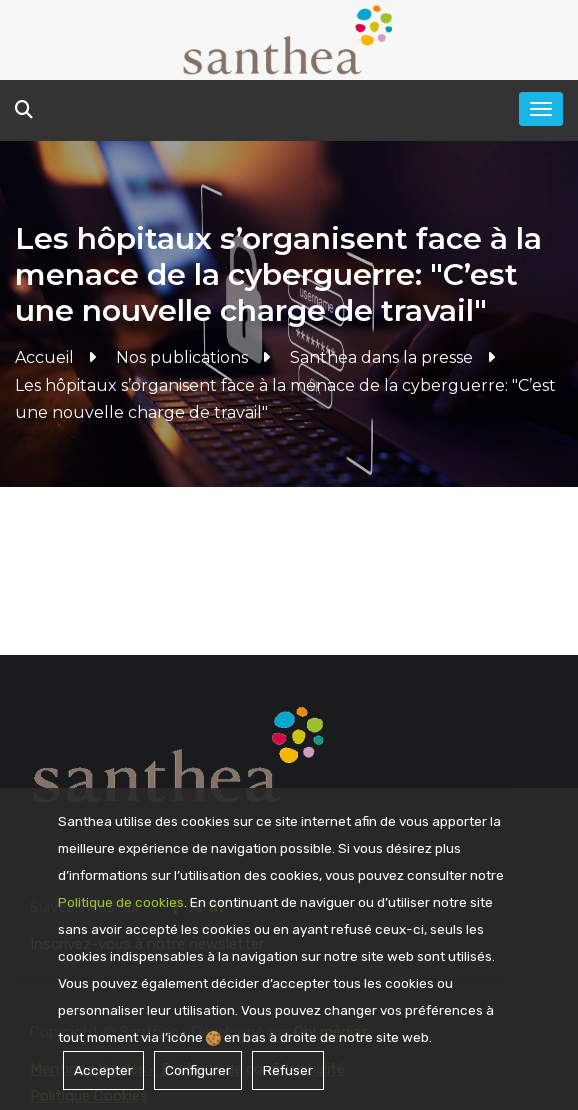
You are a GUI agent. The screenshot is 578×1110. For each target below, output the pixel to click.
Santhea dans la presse (381, 357)
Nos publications (182, 357)
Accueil (44, 357)
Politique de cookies (121, 902)
